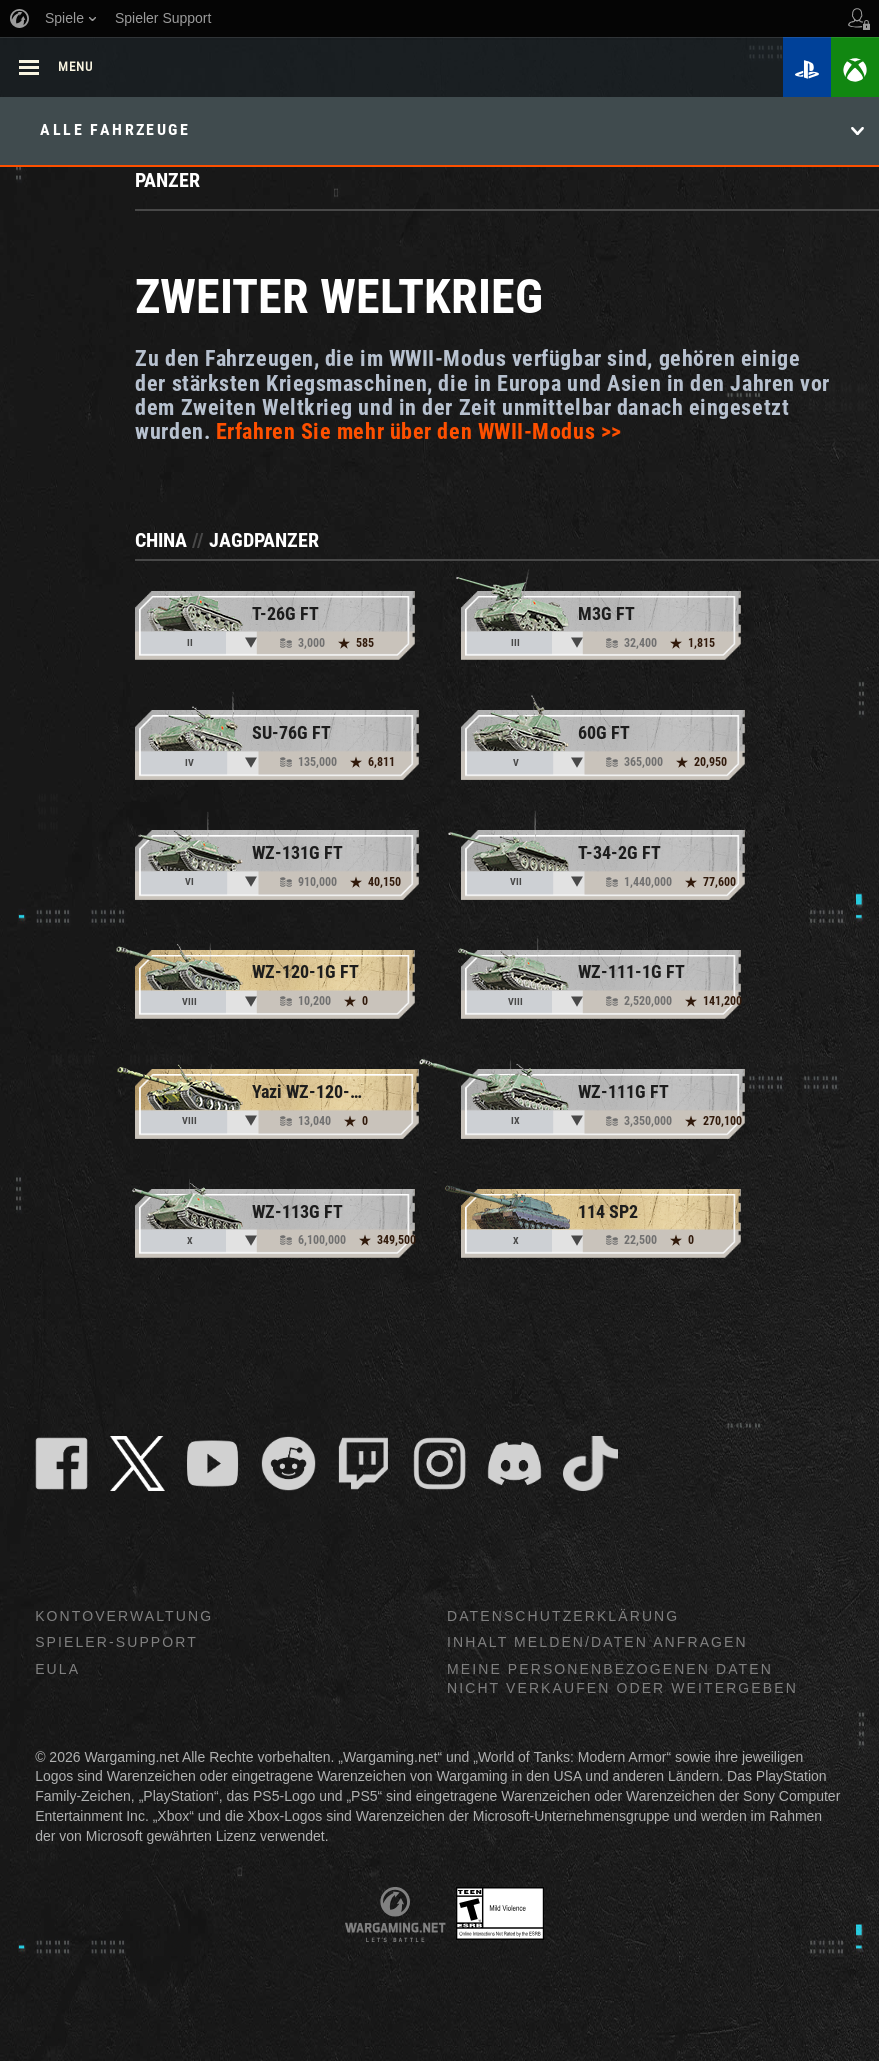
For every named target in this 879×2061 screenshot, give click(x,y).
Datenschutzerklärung (563, 1616)
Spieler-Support (116, 1642)
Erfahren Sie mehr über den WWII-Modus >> (419, 431)
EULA (57, 1669)
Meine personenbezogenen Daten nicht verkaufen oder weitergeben (622, 1678)
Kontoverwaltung (124, 1616)
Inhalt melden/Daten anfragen (597, 1642)
